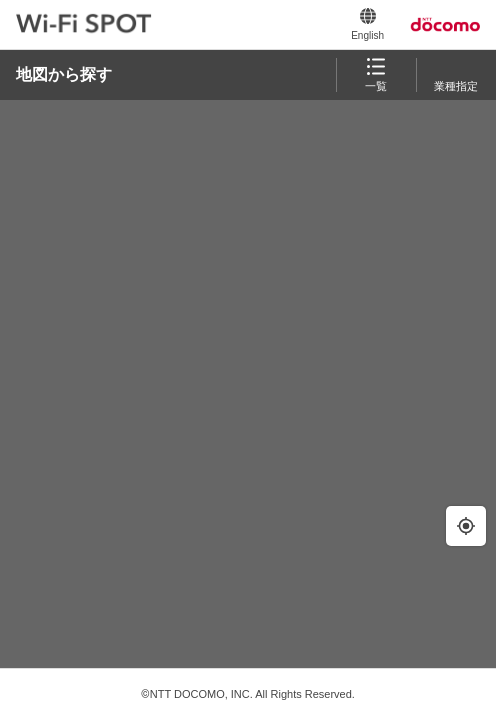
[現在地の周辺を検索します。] (466, 526)
